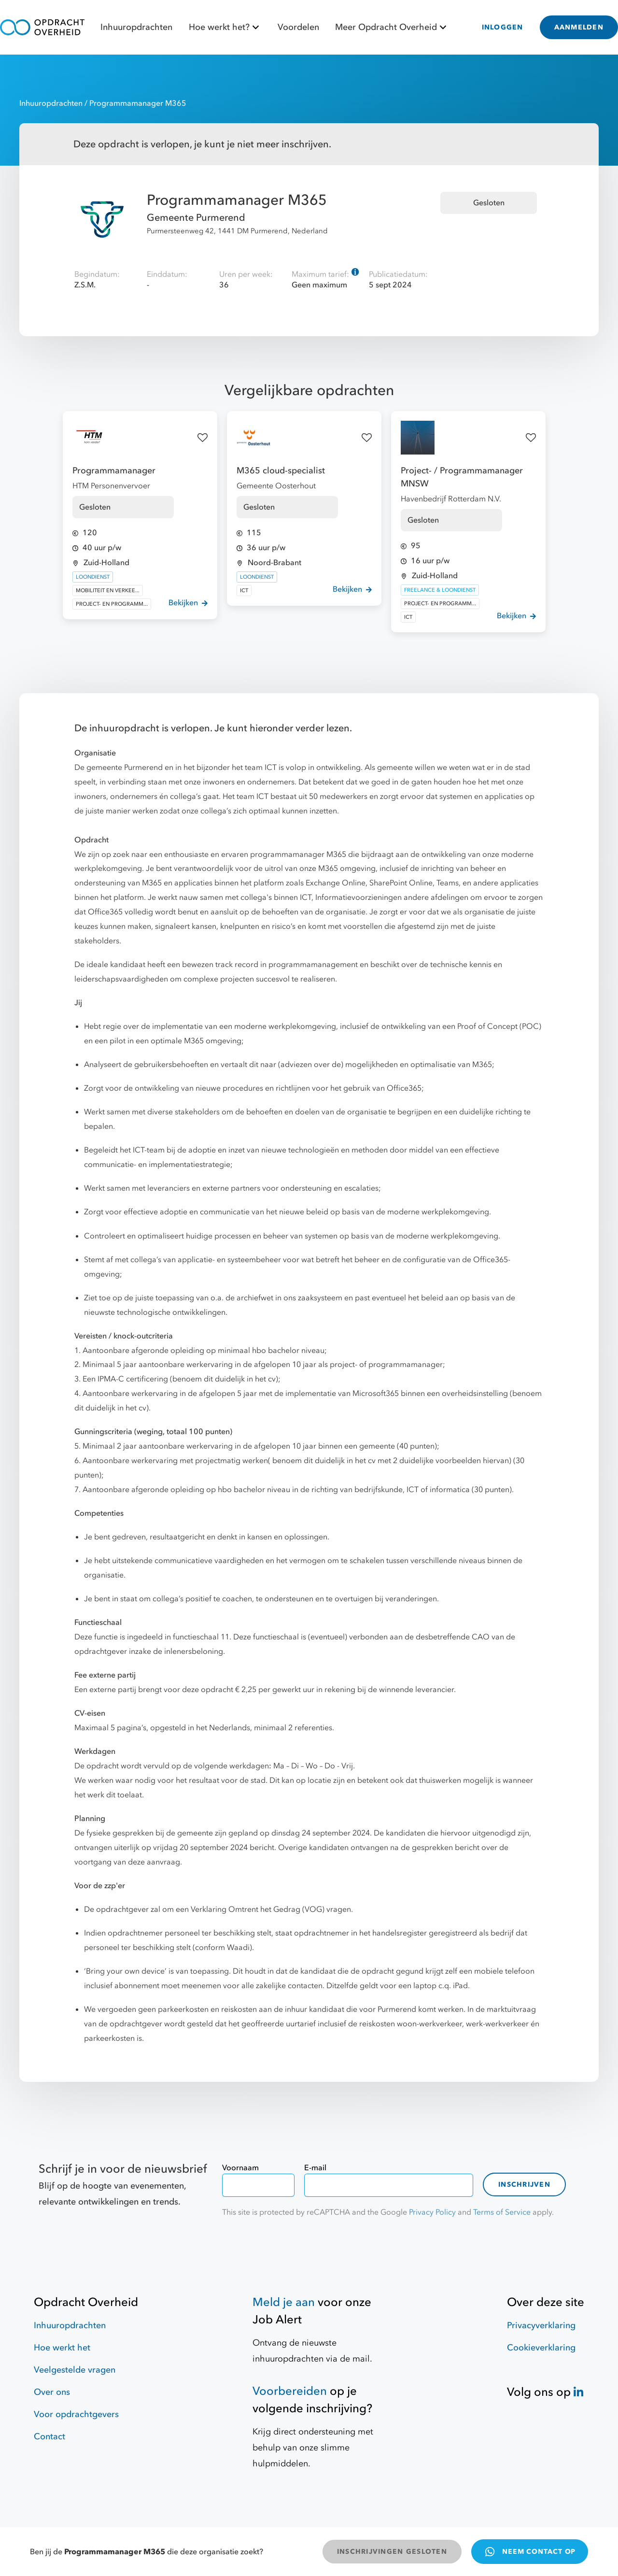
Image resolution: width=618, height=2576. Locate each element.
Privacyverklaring (541, 2326)
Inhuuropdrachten (136, 27)
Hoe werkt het (62, 2348)
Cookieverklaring (541, 2348)
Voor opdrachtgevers (76, 2414)
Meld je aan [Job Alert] (284, 2302)
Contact (49, 2437)
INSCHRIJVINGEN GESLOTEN (392, 2551)
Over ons (52, 2392)
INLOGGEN (502, 27)
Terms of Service (502, 2212)
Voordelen (298, 27)
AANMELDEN (579, 27)
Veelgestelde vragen (74, 2370)
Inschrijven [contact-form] (524, 2184)
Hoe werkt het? (225, 27)
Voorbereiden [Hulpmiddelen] (290, 2391)
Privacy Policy (432, 2212)
